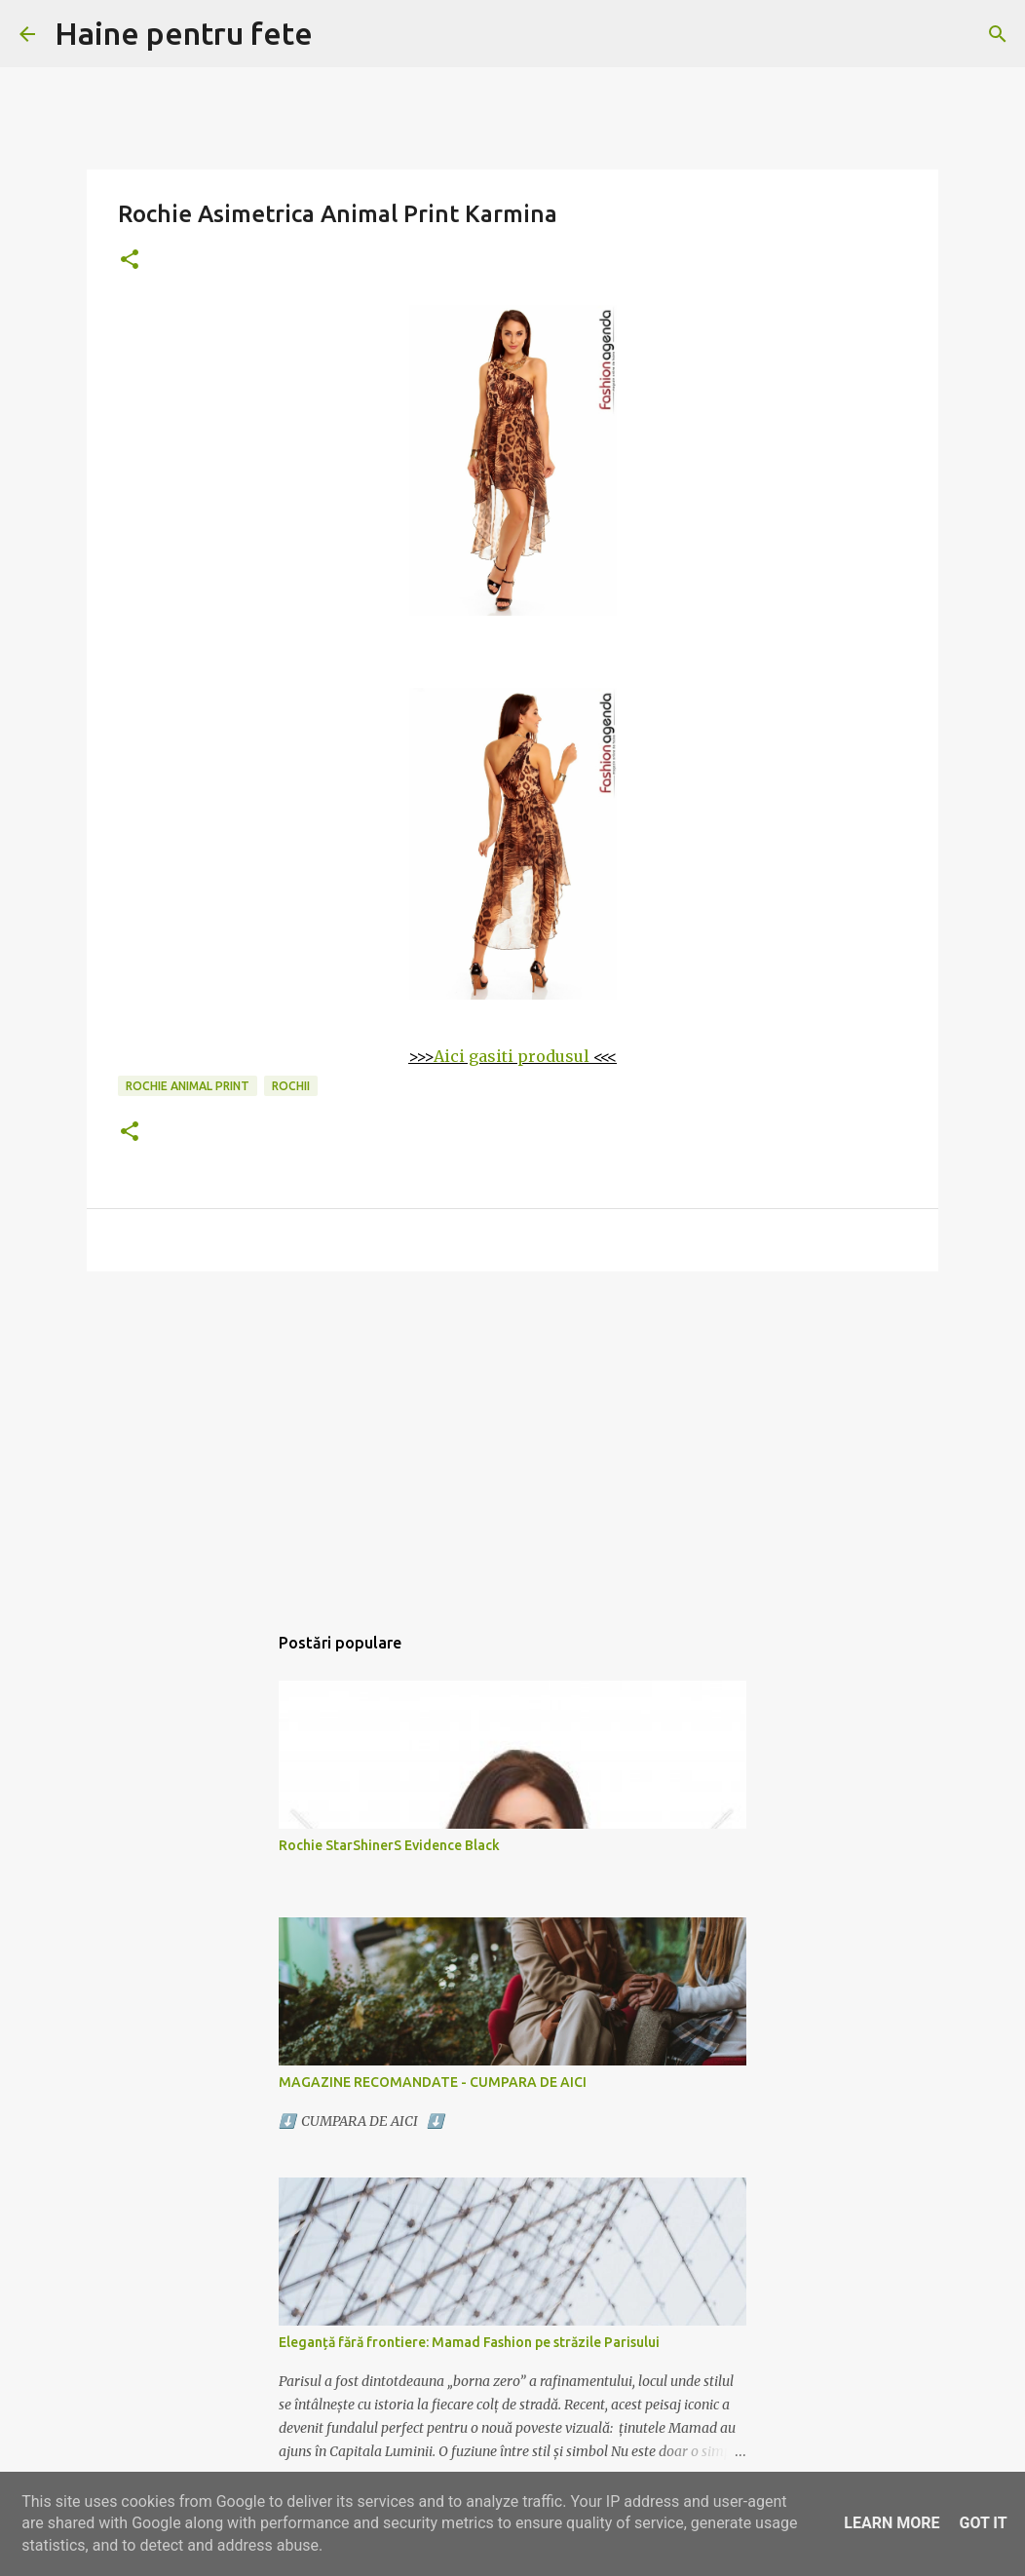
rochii (291, 1086)
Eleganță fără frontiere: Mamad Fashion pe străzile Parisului (469, 2342)
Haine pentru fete (184, 33)
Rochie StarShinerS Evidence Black (389, 1845)
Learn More (891, 2523)
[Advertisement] (512, 1437)
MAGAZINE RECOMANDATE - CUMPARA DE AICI (433, 2082)
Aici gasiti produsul (511, 1056)
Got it (982, 2523)
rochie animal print (187, 1086)
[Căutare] (997, 34)
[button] (129, 260)
